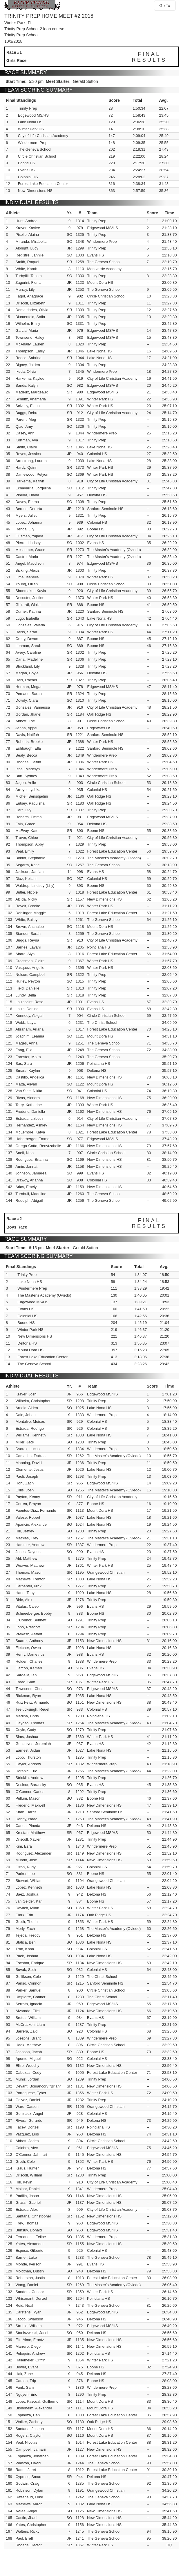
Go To (164, 5)
